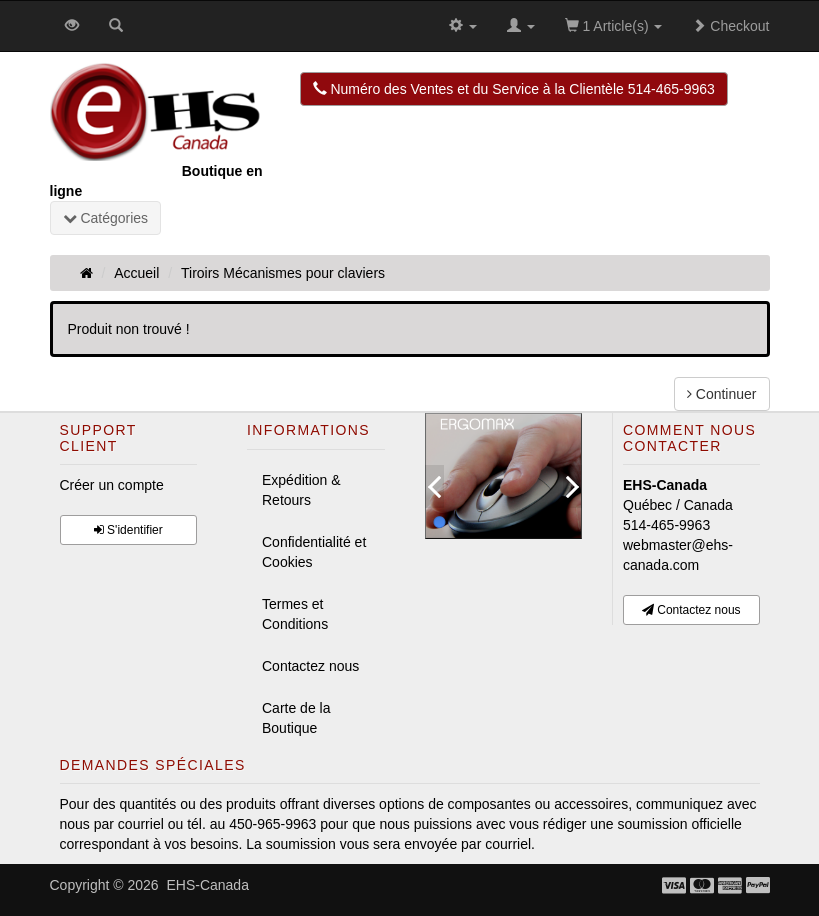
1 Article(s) (614, 26)
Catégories (106, 218)
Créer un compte (112, 485)
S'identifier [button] (128, 530)
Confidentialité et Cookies (314, 552)
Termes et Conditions (295, 614)
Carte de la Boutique (296, 718)
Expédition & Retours (301, 490)
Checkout (730, 26)
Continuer (722, 394)
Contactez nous (310, 666)
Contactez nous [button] (691, 610)
